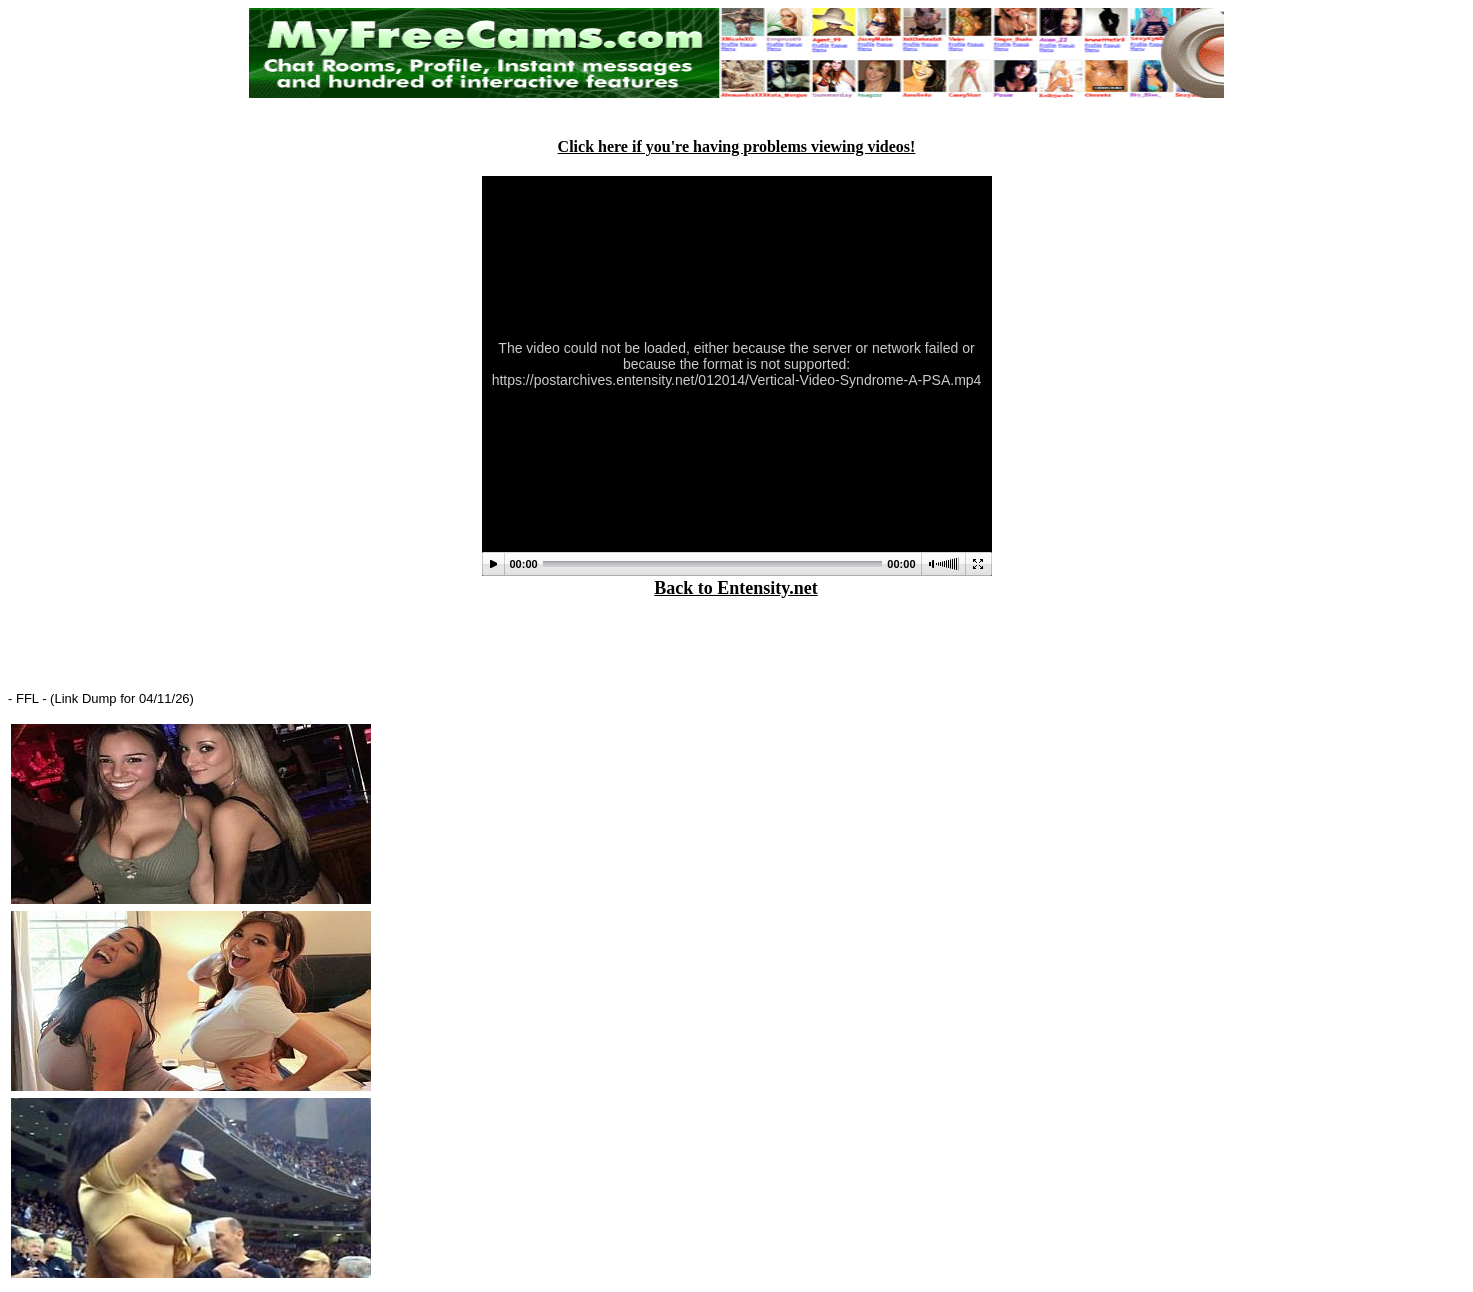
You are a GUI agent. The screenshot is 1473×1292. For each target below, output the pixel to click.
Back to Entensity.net (736, 588)
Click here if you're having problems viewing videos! (737, 146)
